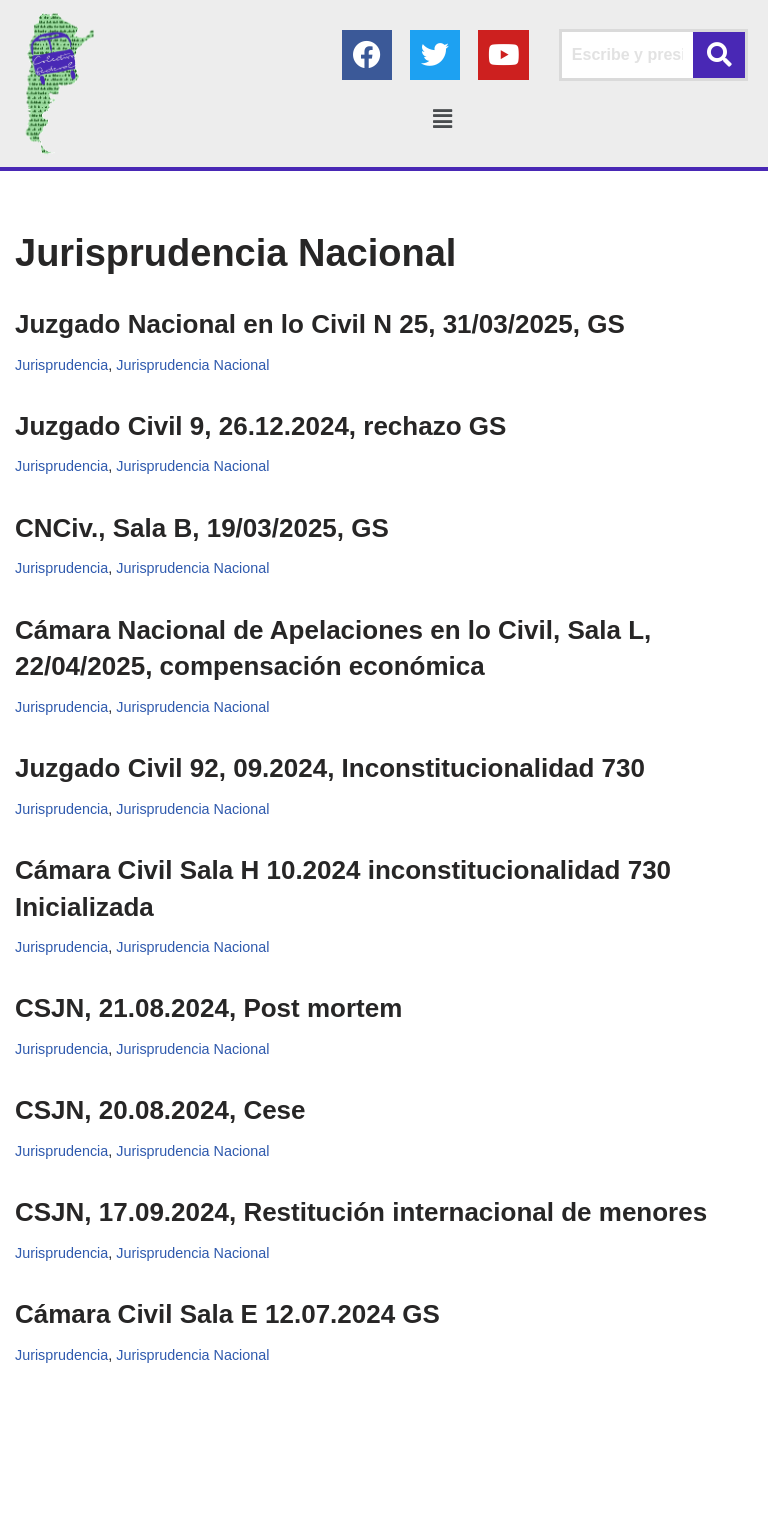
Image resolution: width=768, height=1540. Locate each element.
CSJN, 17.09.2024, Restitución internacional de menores (361, 1213)
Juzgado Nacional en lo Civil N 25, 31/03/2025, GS (320, 324)
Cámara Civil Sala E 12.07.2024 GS (227, 1315)
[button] (442, 119)
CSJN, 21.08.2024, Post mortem (208, 1009)
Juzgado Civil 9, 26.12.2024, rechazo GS (260, 426)
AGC (567, 1519)
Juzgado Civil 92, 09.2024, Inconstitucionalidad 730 (330, 769)
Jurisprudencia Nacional (194, 365)
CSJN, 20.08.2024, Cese (160, 1111)
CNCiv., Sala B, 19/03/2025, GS (202, 528)
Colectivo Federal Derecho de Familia (306, 1519)
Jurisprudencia (62, 365)
